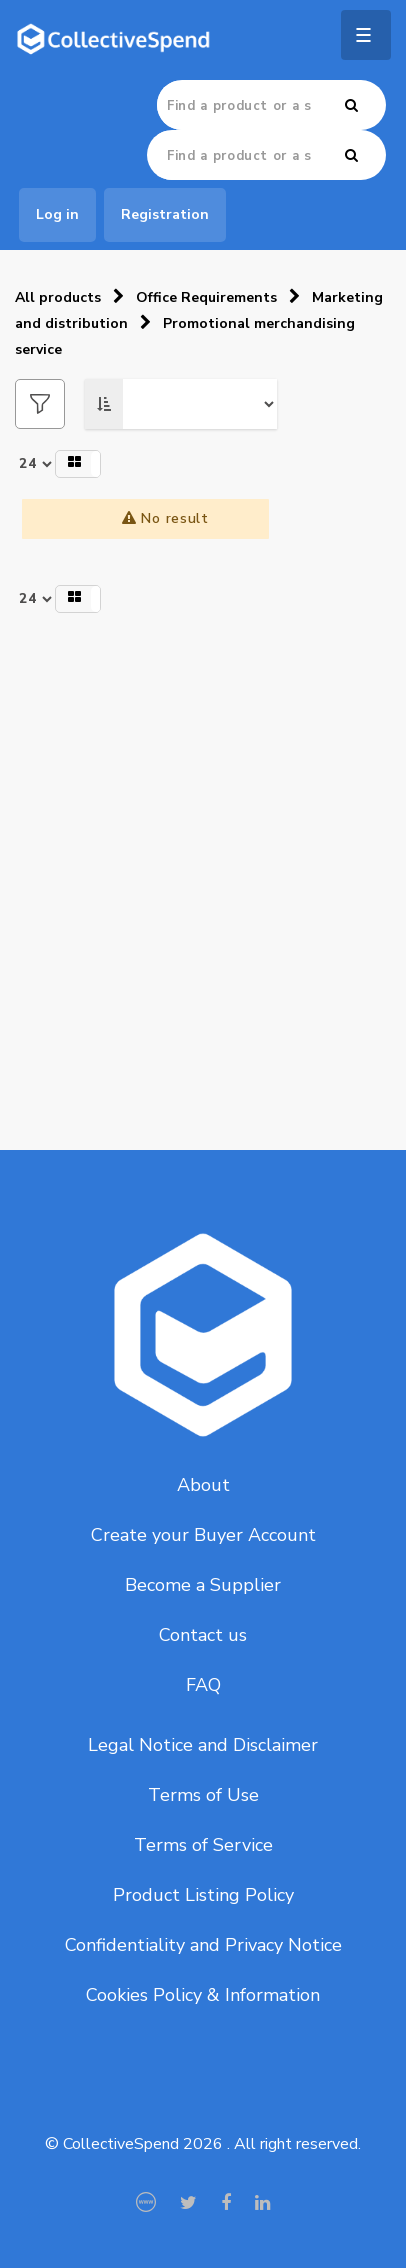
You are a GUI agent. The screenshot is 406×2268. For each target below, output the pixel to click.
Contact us (203, 1635)
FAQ (203, 1685)
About (203, 1485)
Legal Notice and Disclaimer (203, 1745)
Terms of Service (203, 1845)
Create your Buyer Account (203, 1535)
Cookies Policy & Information (203, 1995)
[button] (78, 464)
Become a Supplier (203, 1585)
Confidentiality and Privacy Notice (203, 1945)
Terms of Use (203, 1795)
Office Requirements (206, 297)
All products (58, 297)
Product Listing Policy (203, 1895)
